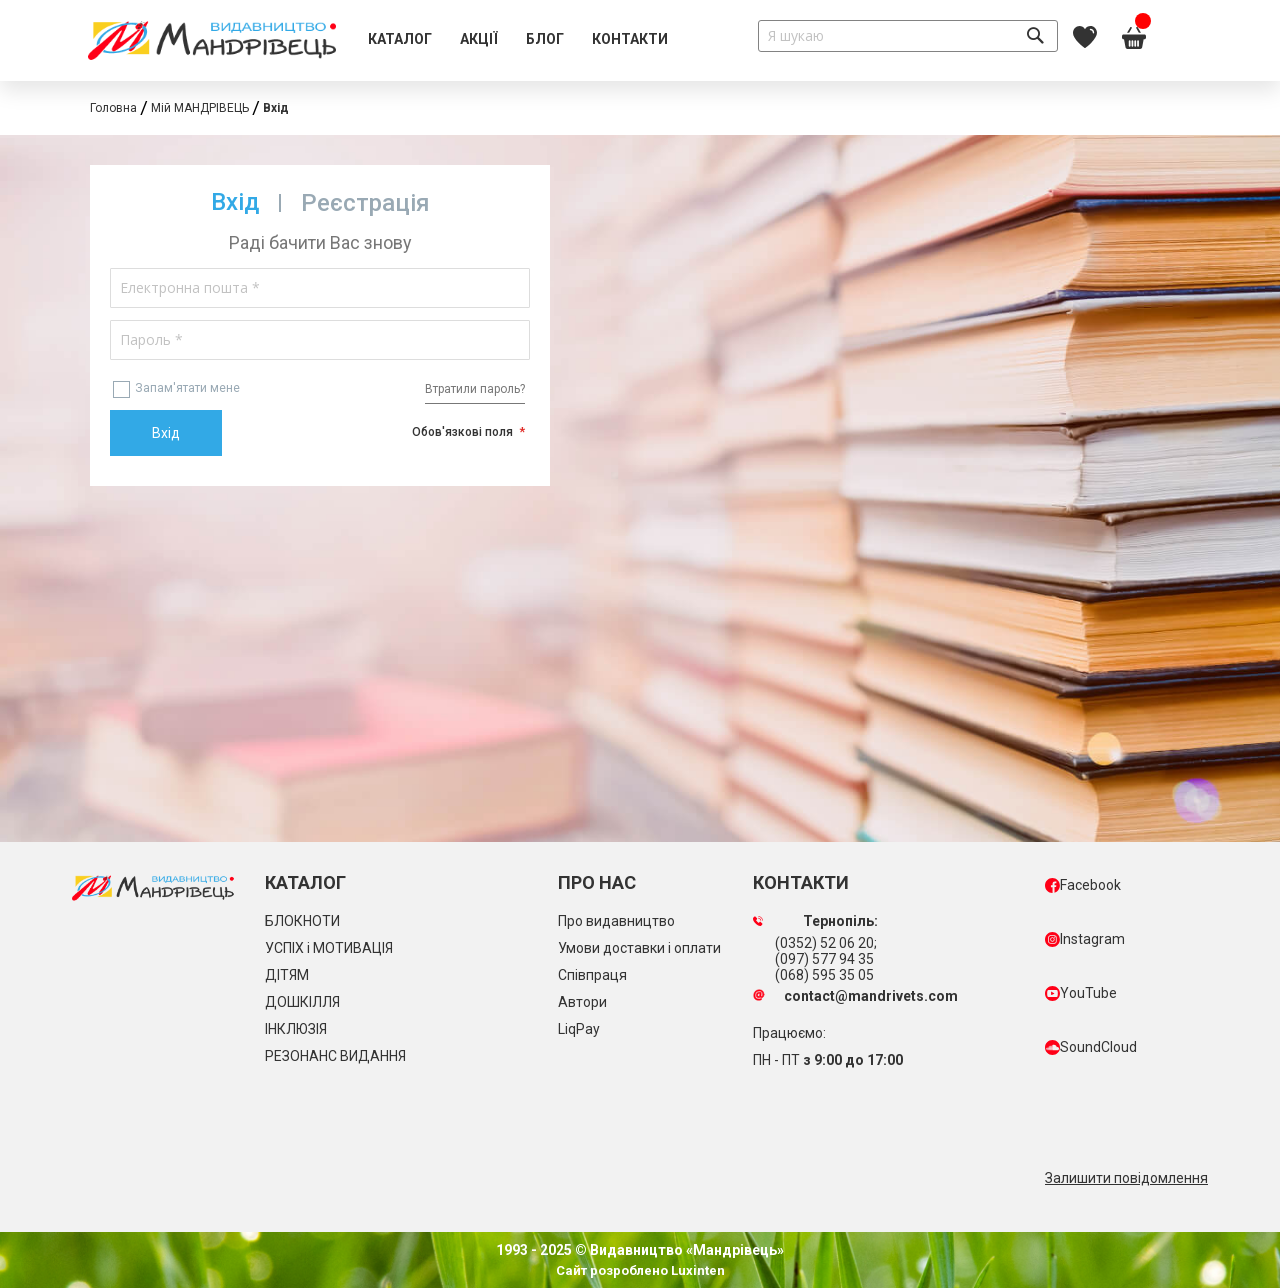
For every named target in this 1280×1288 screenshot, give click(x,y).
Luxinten (696, 1270)
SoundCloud (1091, 1047)
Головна (113, 108)
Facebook (1083, 885)
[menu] (518, 40)
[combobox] (908, 36)
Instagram (1085, 939)
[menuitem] (400, 40)
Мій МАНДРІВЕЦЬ (200, 108)
